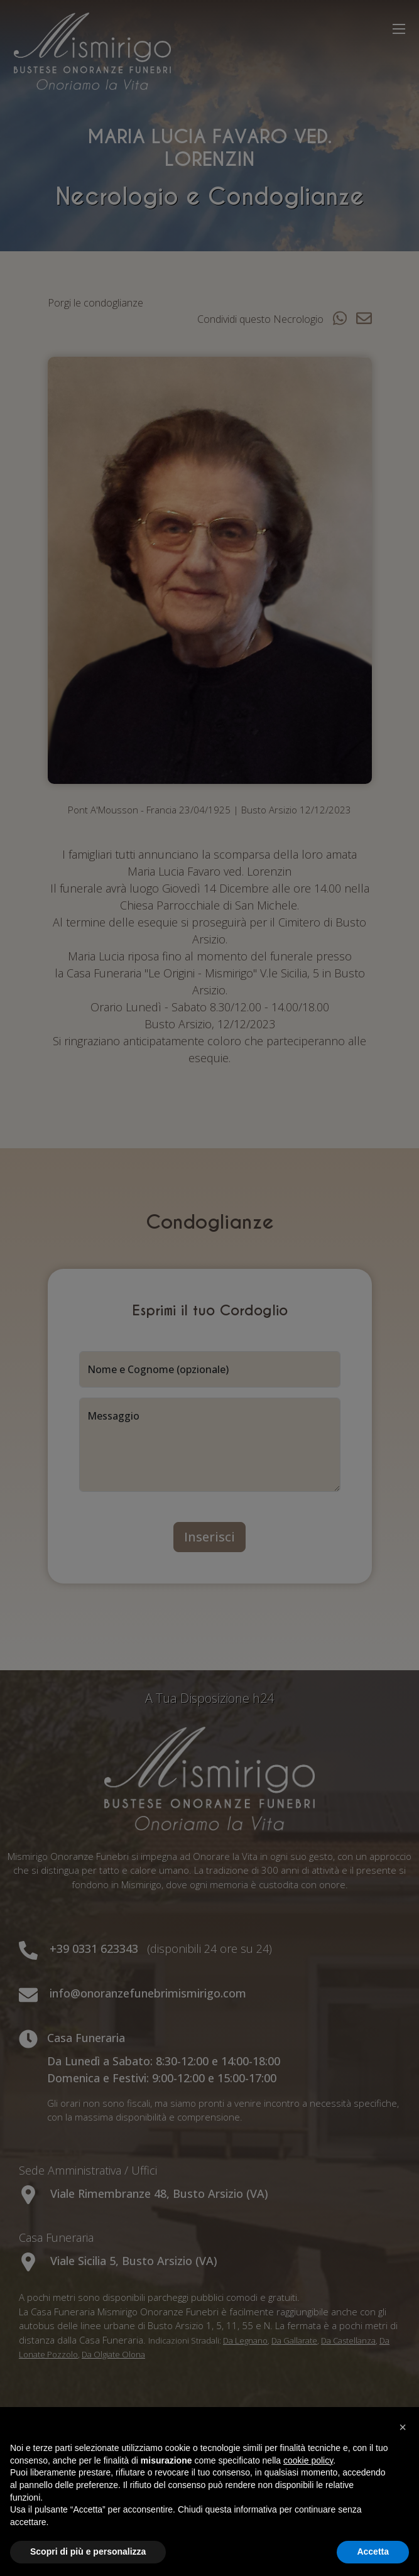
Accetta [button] (373, 2551)
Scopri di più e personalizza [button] (88, 2551)
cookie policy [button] (308, 2460)
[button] (403, 2427)
